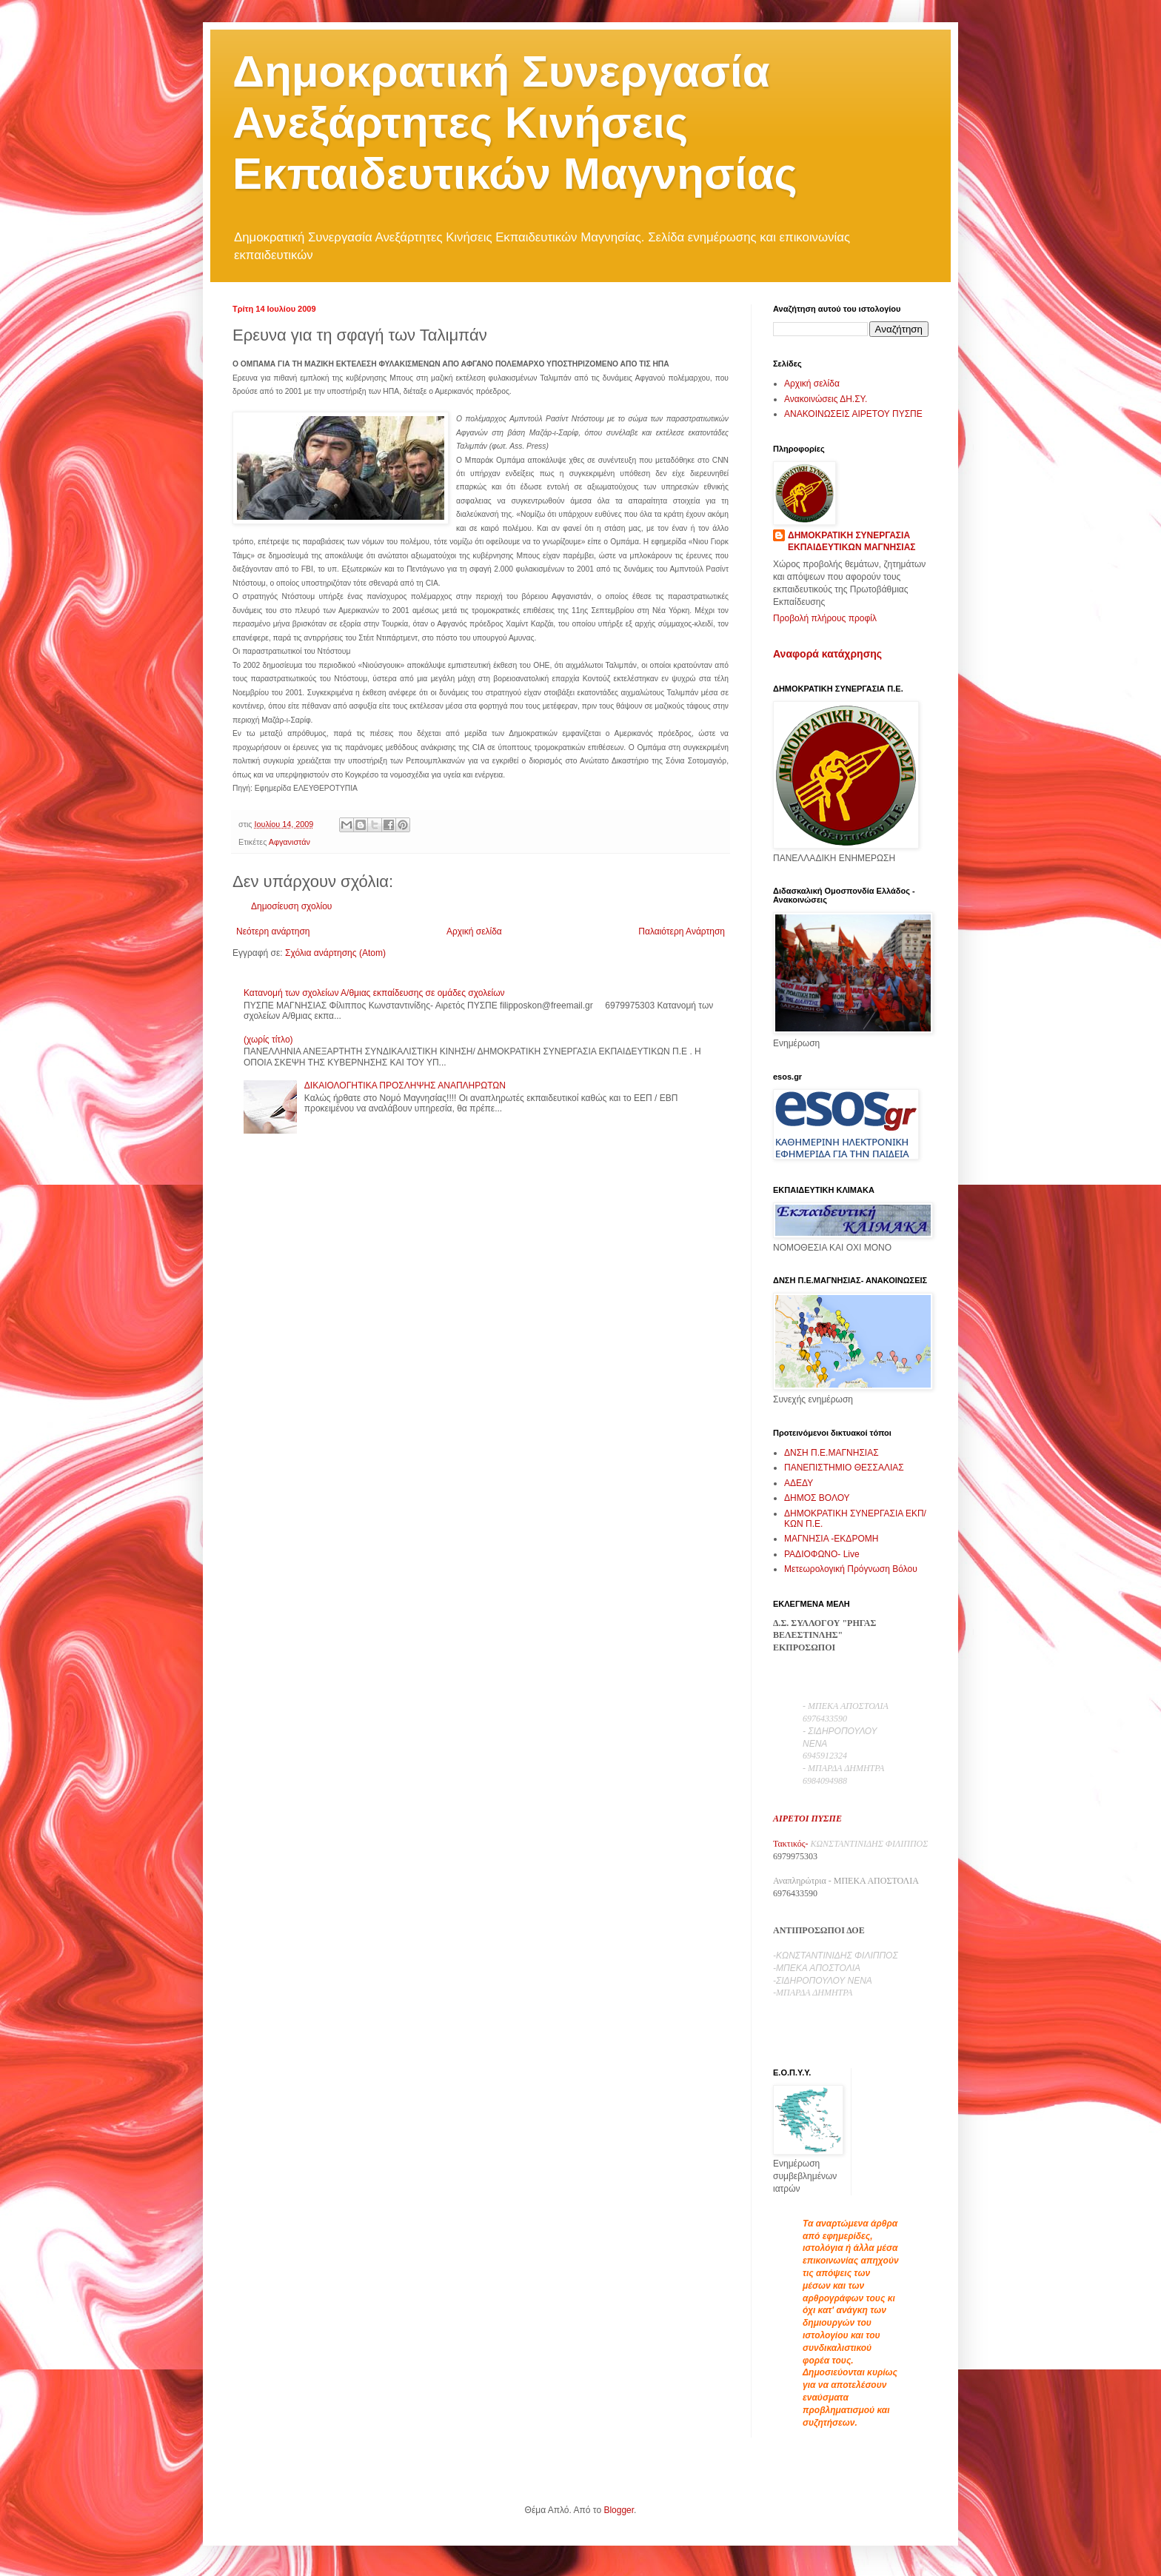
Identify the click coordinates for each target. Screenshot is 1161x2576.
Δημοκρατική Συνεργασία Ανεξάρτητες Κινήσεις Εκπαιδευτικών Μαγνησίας (514, 122)
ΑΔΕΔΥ (798, 1483)
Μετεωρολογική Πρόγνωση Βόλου (850, 1569)
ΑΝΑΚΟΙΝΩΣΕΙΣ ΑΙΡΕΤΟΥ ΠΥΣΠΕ (853, 414)
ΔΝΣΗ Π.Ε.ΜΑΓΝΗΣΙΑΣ (831, 1453)
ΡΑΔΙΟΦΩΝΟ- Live (822, 1554)
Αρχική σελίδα (474, 931)
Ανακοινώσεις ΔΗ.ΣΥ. (825, 399)
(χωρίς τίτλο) (268, 1039)
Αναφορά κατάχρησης (827, 654)
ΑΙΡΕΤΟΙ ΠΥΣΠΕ (807, 1818)
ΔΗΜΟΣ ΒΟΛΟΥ (817, 1498)
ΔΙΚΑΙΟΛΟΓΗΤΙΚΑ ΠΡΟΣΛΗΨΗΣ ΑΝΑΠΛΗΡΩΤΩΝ (405, 1085)
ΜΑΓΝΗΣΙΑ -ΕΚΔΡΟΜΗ (831, 1538)
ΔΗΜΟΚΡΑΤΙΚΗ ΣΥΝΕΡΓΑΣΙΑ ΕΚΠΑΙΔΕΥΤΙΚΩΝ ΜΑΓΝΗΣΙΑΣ (852, 541)
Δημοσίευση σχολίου (291, 906)
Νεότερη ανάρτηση (273, 931)
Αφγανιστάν (289, 841)
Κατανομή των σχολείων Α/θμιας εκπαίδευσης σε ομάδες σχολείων (374, 993)
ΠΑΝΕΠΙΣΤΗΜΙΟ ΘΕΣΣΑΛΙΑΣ (844, 1467)
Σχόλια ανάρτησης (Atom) (335, 953)
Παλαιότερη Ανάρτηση (681, 931)
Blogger (618, 2510)
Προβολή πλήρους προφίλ (825, 618)
